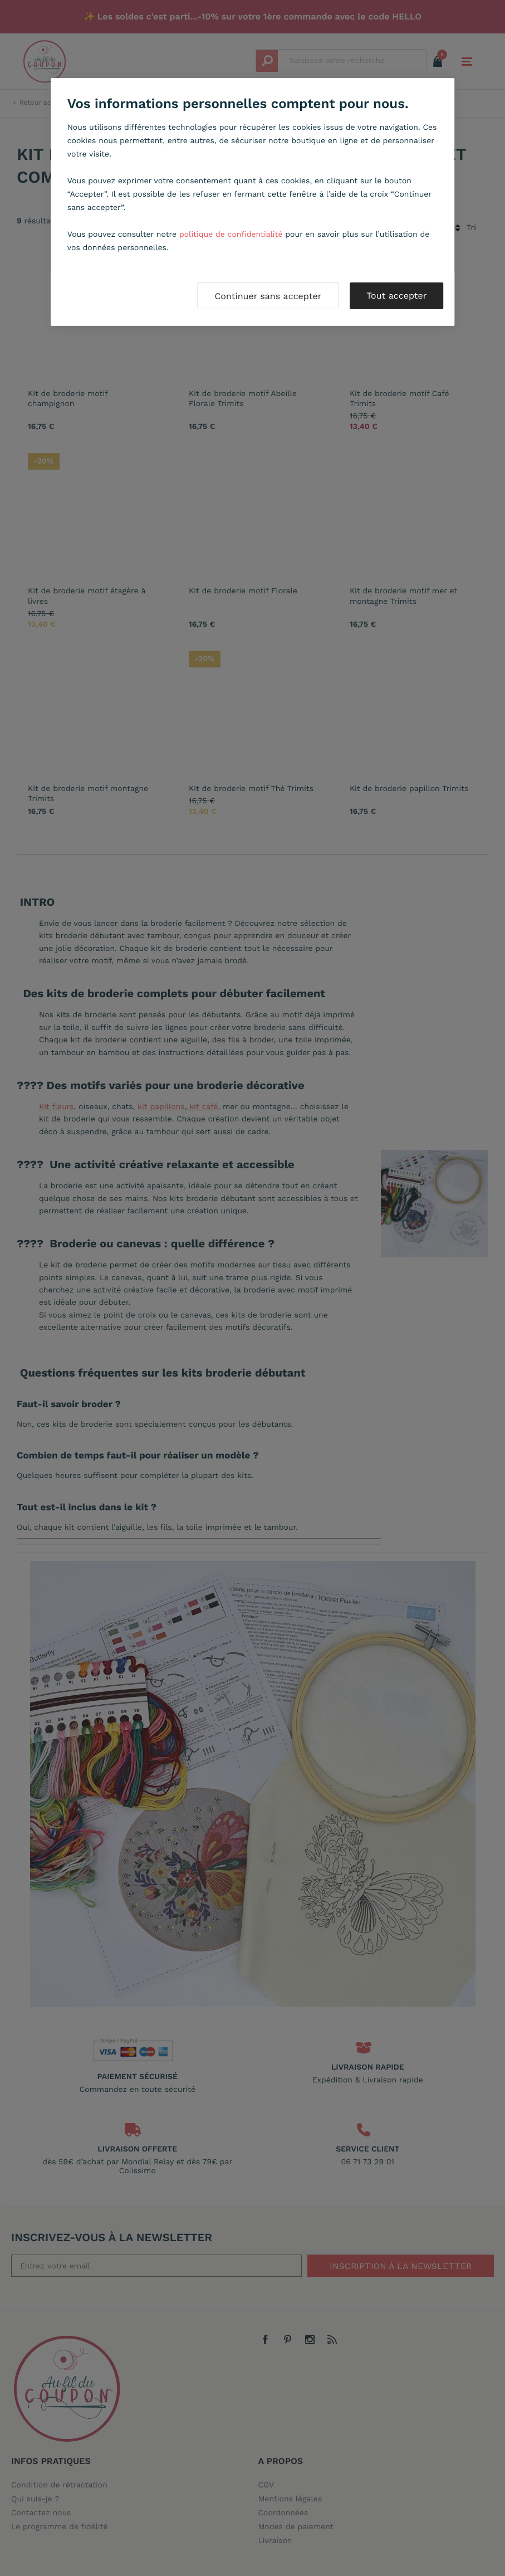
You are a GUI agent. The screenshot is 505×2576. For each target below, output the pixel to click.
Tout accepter (396, 295)
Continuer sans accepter (267, 296)
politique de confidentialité (231, 234)
